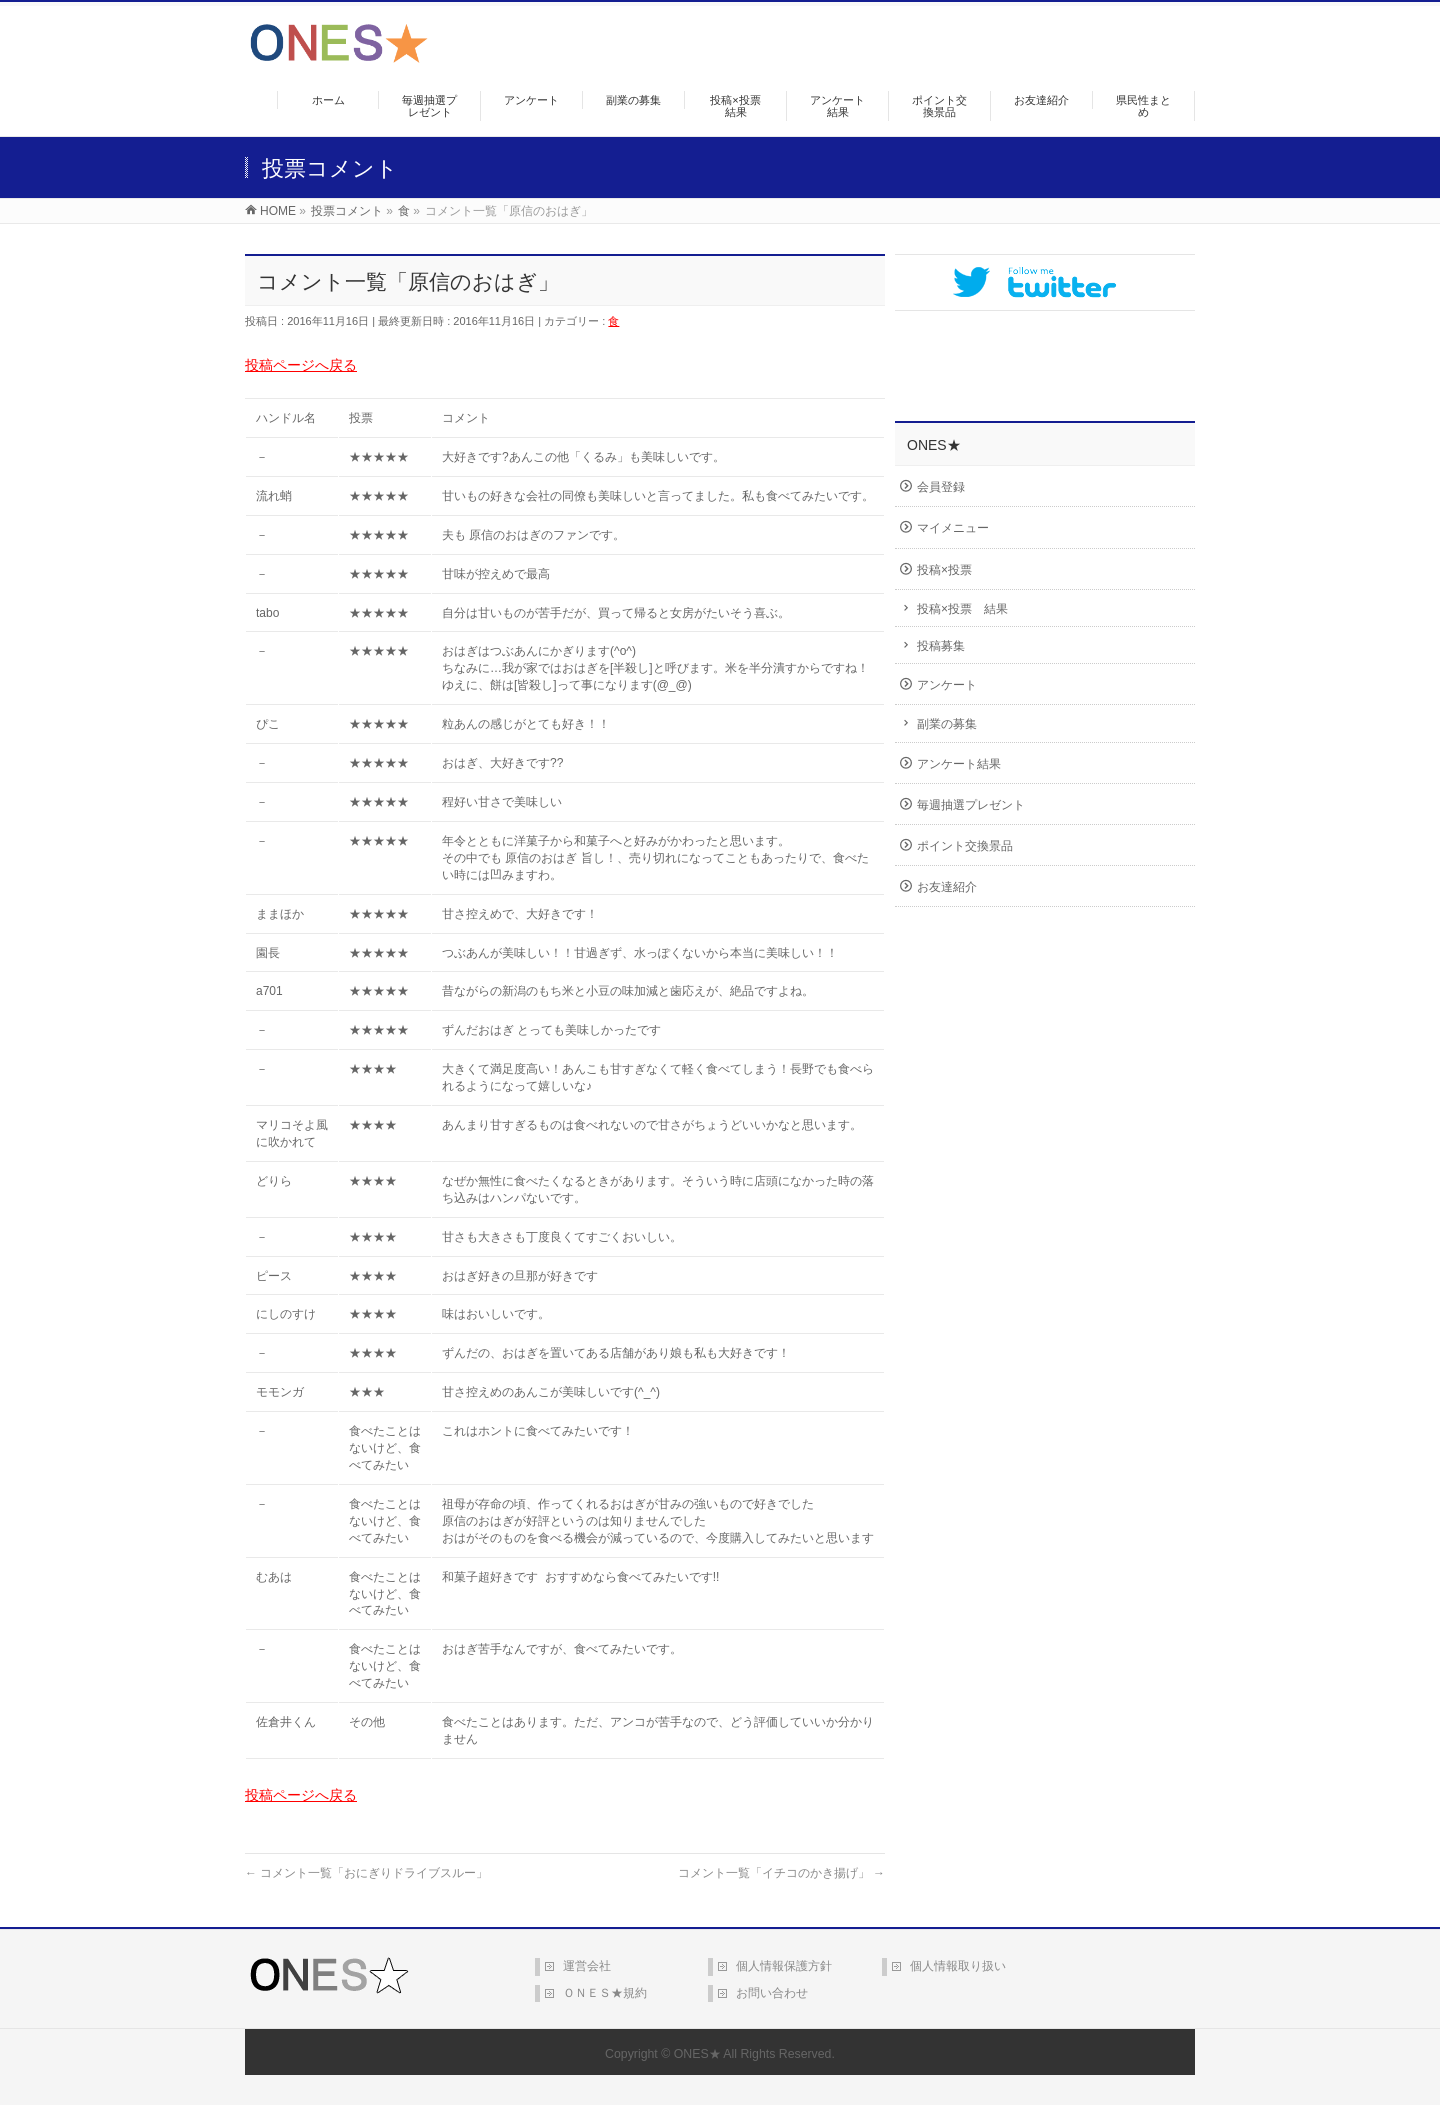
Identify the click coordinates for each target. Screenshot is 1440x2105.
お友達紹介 (947, 887)
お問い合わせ (772, 1993)
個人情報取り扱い (958, 1966)
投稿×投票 (944, 570)
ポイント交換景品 (965, 846)
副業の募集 (947, 724)
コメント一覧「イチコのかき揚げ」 (781, 1873)
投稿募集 (941, 646)
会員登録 (941, 487)
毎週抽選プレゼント (971, 805)
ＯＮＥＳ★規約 (605, 1993)
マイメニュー (953, 528)
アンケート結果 (959, 764)
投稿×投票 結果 (962, 609)
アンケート (947, 685)
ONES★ (697, 2054)
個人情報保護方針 (784, 1966)
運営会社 (587, 1966)
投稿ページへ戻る (301, 365)
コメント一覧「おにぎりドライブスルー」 (366, 1873)
